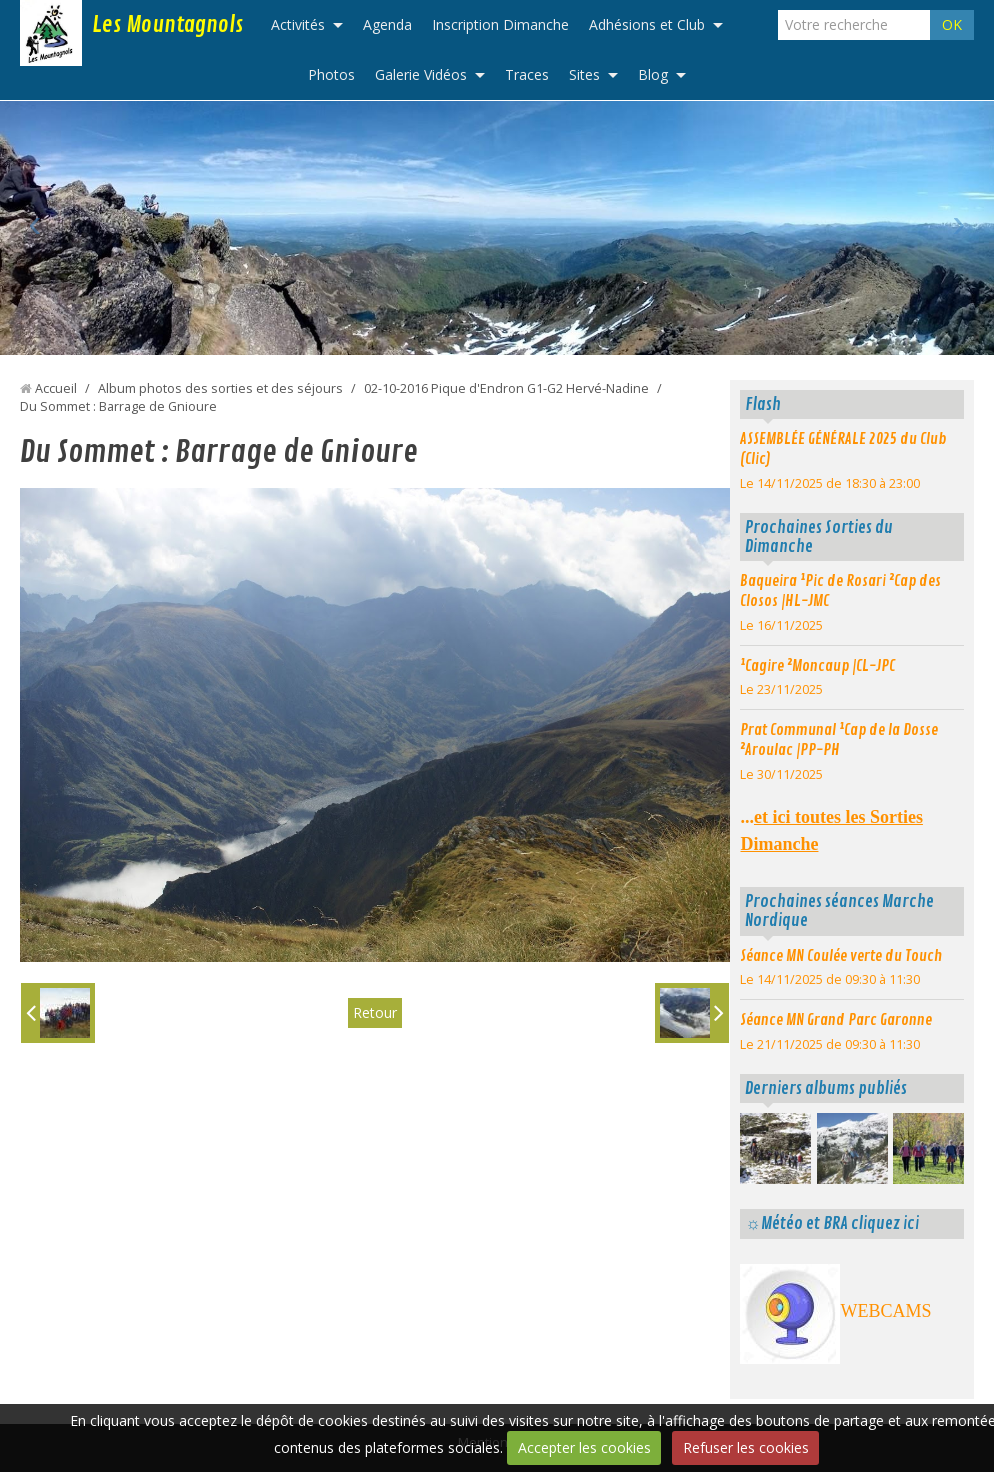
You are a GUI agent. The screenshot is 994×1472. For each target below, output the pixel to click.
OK (952, 24)
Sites (584, 74)
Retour (375, 1012)
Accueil (56, 388)
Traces (527, 74)
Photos (331, 74)
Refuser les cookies (746, 1447)
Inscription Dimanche (500, 24)
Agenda (387, 24)
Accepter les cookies (584, 1447)
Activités (298, 24)
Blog (653, 74)
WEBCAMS (885, 1311)
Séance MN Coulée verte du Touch (841, 956)
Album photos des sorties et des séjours (220, 388)
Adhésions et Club (647, 24)
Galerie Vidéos (421, 74)
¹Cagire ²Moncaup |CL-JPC (817, 666)
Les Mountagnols (167, 25)
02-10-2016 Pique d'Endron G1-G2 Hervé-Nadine (506, 388)
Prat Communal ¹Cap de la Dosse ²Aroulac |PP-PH (839, 740)
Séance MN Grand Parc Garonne (836, 1020)
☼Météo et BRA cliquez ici (831, 1223)
